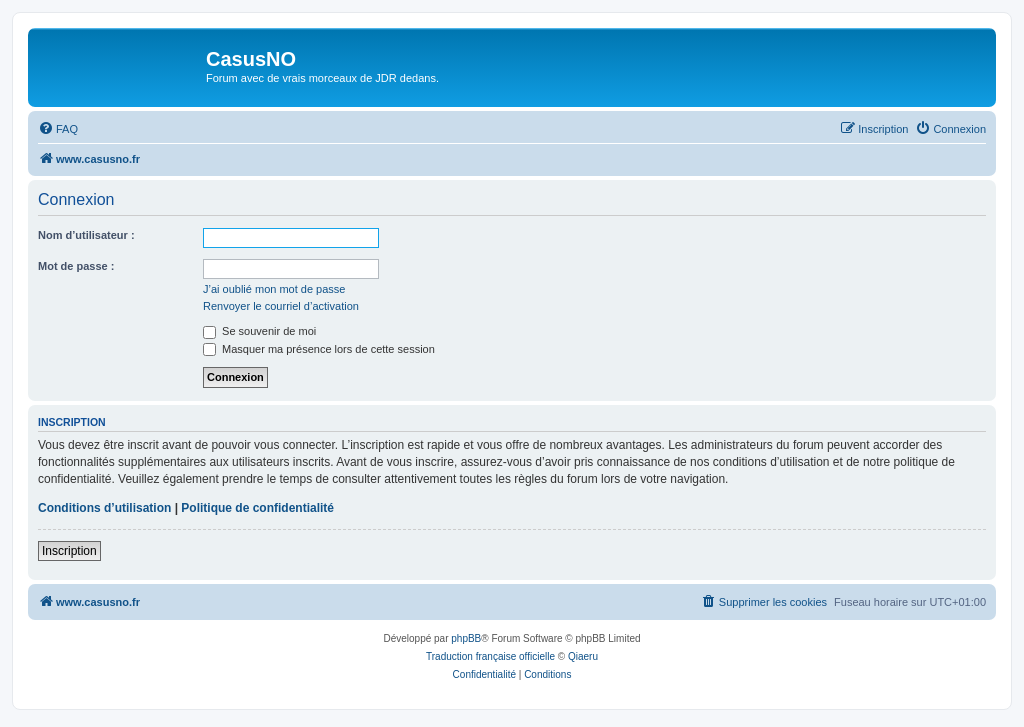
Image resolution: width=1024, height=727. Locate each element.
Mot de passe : (76, 266)
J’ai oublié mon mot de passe (274, 289)
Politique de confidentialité (257, 508)
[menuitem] (58, 129)
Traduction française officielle (490, 656)
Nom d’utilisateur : (86, 235)
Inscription (69, 551)
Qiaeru (583, 656)
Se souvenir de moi (259, 331)
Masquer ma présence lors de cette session (319, 349)
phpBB (466, 638)
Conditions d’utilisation (104, 508)
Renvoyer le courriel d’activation (281, 306)
